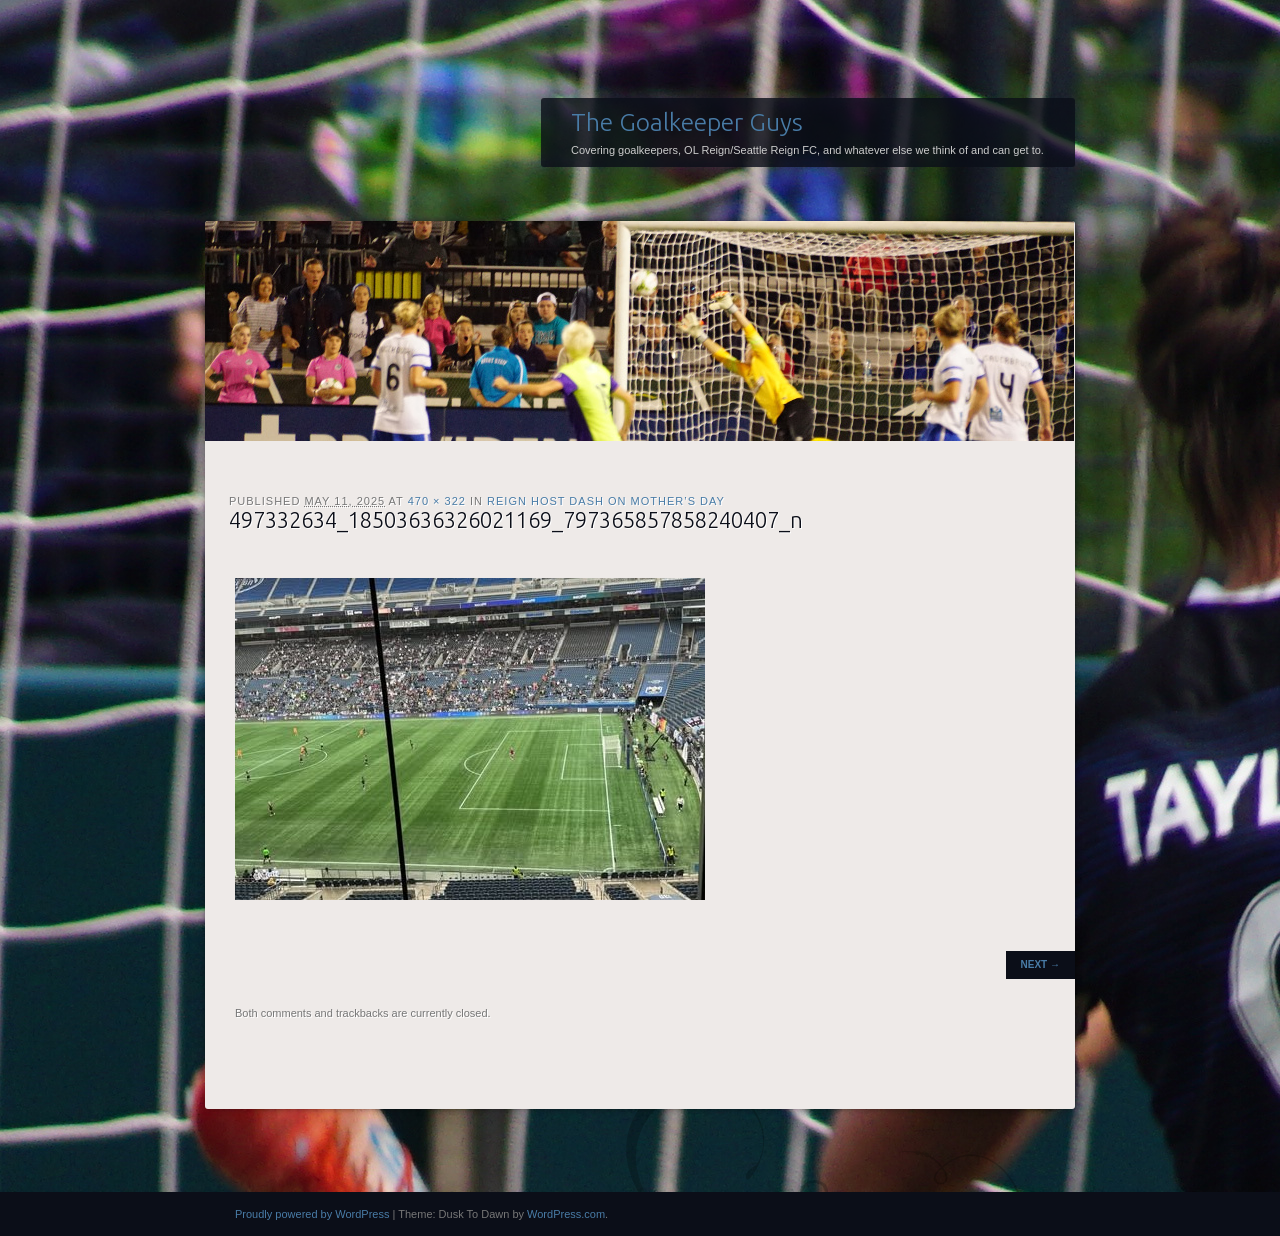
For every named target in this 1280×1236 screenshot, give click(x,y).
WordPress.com (566, 1214)
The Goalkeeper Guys (687, 122)
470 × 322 (437, 501)
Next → (1040, 964)
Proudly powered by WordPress (312, 1214)
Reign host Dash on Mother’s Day (606, 501)
